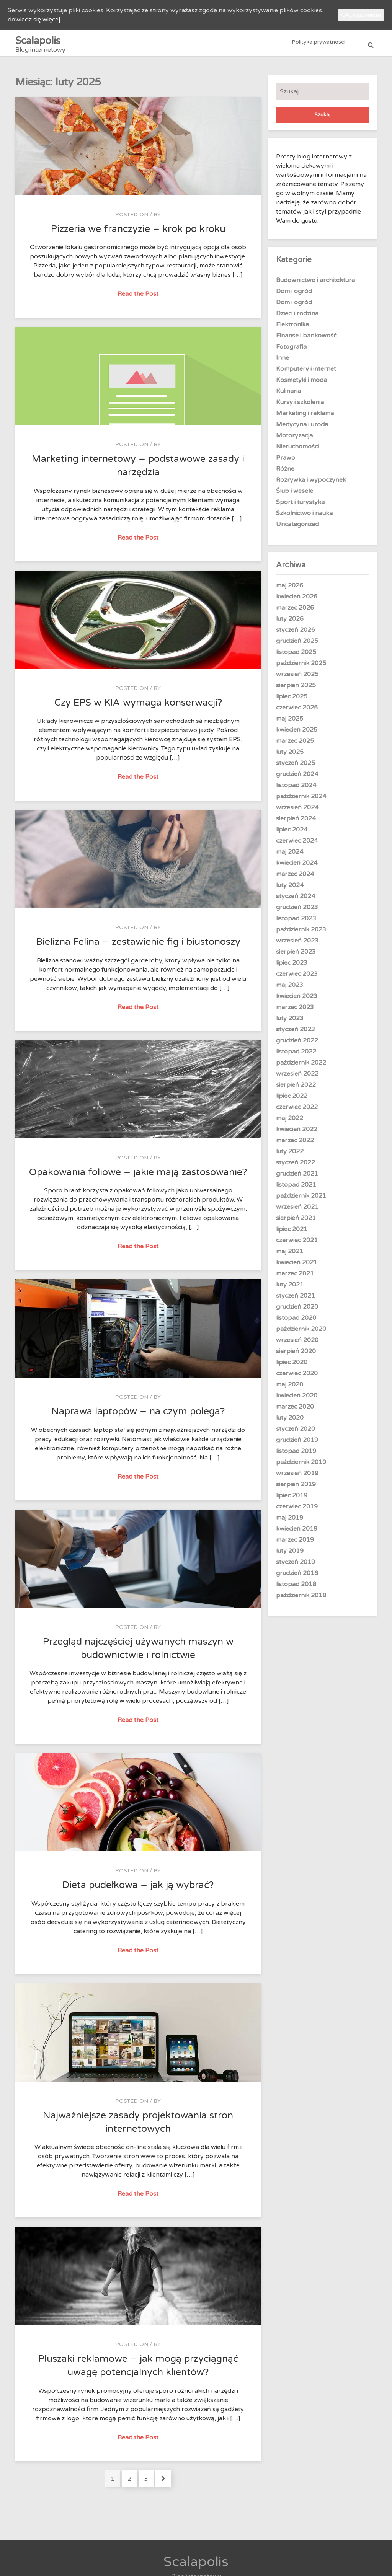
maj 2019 (289, 1522)
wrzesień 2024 (297, 811)
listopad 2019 (296, 1455)
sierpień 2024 (296, 823)
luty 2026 (290, 623)
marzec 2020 (295, 1411)
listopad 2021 (296, 1189)
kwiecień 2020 (296, 1400)
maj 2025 (289, 723)
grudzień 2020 (297, 1311)
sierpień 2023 (296, 956)
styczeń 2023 (295, 1033)
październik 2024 (301, 800)
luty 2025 (290, 756)
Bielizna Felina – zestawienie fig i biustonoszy (138, 946)
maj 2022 (289, 1122)
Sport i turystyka (300, 506)
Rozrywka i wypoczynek (311, 484)
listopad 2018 (296, 1588)
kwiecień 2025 (296, 734)
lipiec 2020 (291, 1366)
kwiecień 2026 (296, 601)
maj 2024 (289, 856)
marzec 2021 (295, 1277)
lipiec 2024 (291, 834)
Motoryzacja (294, 439)
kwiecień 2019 (296, 1533)
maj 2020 (289, 1388)
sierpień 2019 (296, 1488)
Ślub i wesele (294, 495)
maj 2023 (289, 989)
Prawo (285, 462)
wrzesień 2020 (297, 1344)
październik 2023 (301, 933)
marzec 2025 (295, 745)
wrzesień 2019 (297, 1477)
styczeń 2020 (295, 1433)
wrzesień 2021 (297, 1211)
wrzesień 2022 (297, 1078)
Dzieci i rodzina (297, 317)
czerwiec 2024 (297, 845)
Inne (282, 362)
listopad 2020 (296, 1322)
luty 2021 (290, 1289)
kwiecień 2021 (296, 1266)
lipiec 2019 (291, 1499)
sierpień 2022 (296, 1089)
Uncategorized (297, 528)
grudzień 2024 (297, 778)
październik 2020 (301, 1333)
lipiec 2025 (291, 700)
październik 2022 (301, 1067)
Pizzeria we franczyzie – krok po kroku (138, 233)
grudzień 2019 (297, 1444)
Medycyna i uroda (302, 428)
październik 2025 (301, 667)
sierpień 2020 (296, 1355)
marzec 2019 (295, 1544)
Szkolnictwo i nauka (304, 517)
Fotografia (291, 351)
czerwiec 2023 (297, 978)
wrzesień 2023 (297, 945)
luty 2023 (290, 1022)
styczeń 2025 (295, 767)
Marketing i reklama (305, 417)
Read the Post (139, 298)
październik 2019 (301, 1466)
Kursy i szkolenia (300, 406)
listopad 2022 (296, 1056)
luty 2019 (290, 1555)
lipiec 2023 (291, 967)
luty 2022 (290, 1155)
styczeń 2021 (295, 1300)
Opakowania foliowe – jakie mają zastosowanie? (138, 1176)
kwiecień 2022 (296, 1133)
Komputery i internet (306, 373)
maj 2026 (289, 589)
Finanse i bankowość (306, 340)
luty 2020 (290, 1422)
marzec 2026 (295, 612)
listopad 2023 (296, 922)
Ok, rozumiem (361, 15)
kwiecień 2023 (296, 1000)
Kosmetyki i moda (301, 384)
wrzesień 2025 (297, 678)
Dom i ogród (294, 295)
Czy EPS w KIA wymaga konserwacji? (138, 706)
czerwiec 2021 (297, 1244)
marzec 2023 (295, 1011)
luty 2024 (290, 889)
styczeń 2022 (295, 1167)
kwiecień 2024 (296, 867)
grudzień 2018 (297, 1577)
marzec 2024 (295, 878)
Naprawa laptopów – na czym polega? (138, 1415)
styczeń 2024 (295, 900)
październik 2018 (301, 1599)
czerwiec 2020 (297, 1377)
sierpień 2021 (296, 1222)
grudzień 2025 (297, 645)
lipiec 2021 (291, 1233)
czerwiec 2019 (297, 1511)
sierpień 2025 (296, 689)
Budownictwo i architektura (315, 284)
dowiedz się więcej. (34, 19)
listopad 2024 (296, 789)
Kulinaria (288, 395)
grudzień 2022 (297, 1044)
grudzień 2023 (297, 911)
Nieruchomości (297, 451)
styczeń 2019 (295, 1566)
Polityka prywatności (319, 45)
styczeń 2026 (295, 634)
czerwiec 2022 (297, 1111)
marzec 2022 (295, 1144)
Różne (285, 473)
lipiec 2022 (291, 1100)
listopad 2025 (296, 656)
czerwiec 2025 (297, 712)
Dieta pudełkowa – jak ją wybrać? (138, 1889)
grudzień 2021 (297, 1178)
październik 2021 (301, 1200)
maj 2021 (289, 1255)
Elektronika (292, 329)
